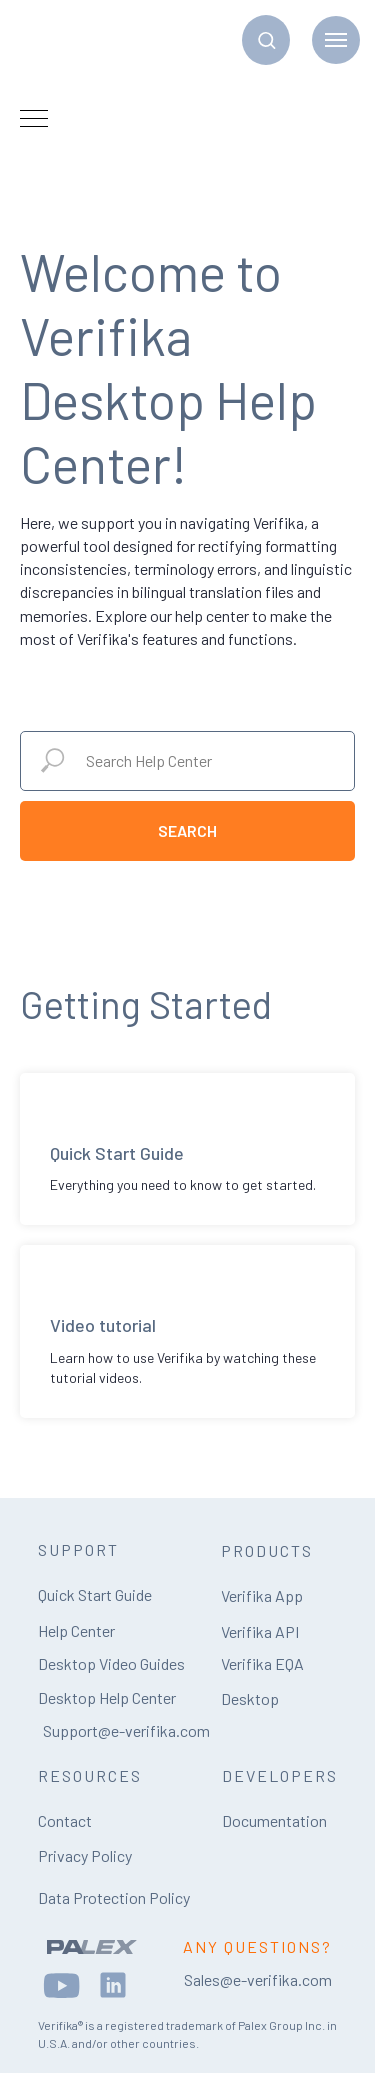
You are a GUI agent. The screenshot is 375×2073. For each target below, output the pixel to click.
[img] (92, 1947)
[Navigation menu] (336, 40)
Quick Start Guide (117, 1153)
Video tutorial (103, 1325)
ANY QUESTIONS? (257, 1946)
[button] (266, 39)
